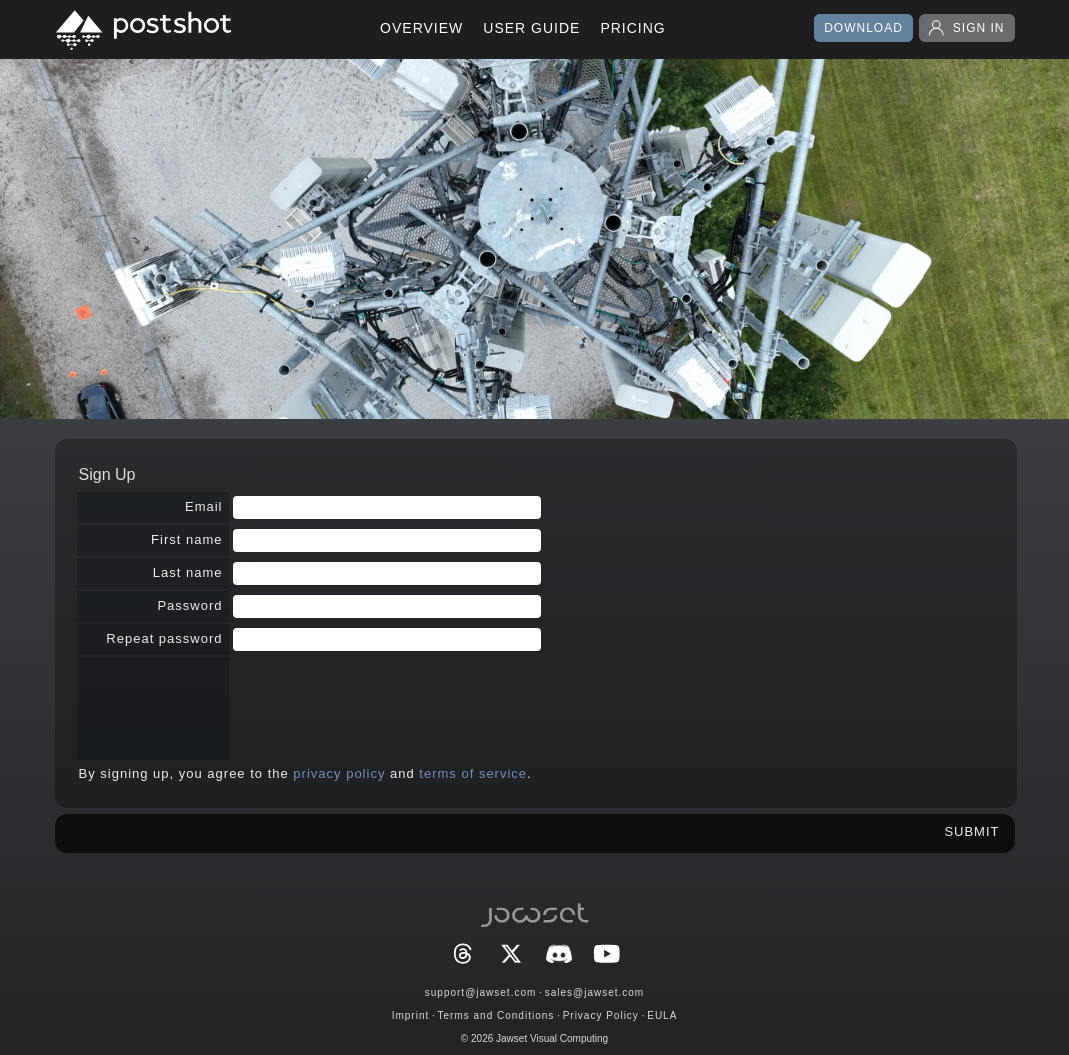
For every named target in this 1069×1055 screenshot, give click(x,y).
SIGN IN (967, 28)
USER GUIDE (531, 28)
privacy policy (339, 773)
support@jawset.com (481, 992)
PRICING (632, 28)
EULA (662, 1015)
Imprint (411, 1015)
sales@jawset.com (595, 992)
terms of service (473, 773)
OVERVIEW (421, 28)
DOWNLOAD (863, 28)
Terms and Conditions (496, 1015)
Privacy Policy (601, 1015)
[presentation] (385, 700)
